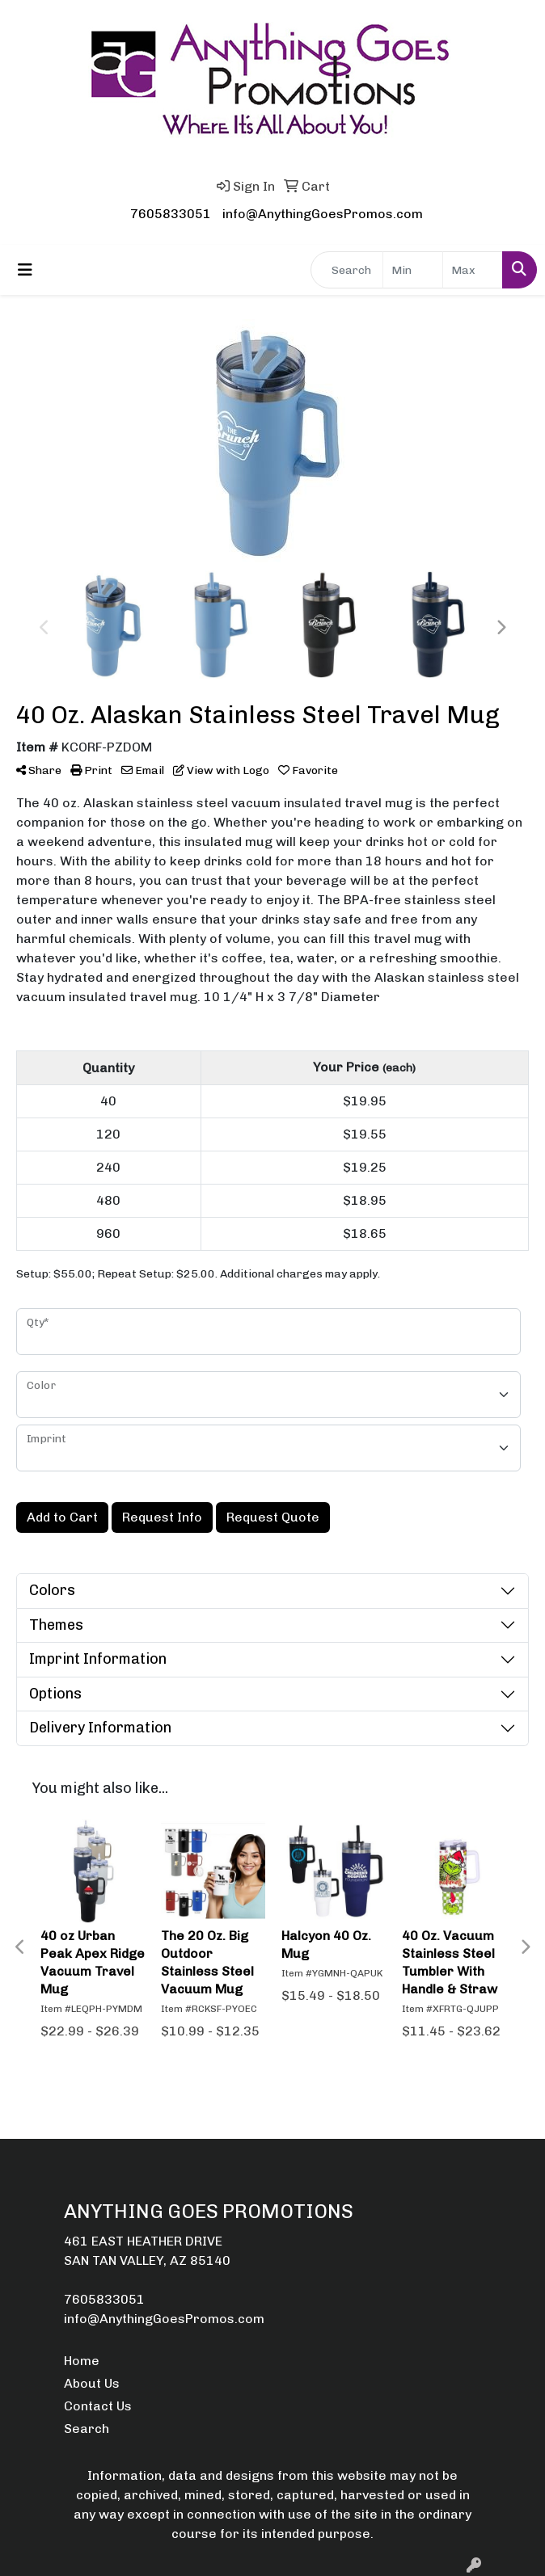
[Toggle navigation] (25, 270)
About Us (92, 2383)
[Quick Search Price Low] (412, 269)
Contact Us (98, 2406)
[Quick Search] (347, 269)
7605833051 (170, 213)
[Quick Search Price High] (472, 269)
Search (86, 2428)
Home (81, 2360)
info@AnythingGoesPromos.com (322, 213)
